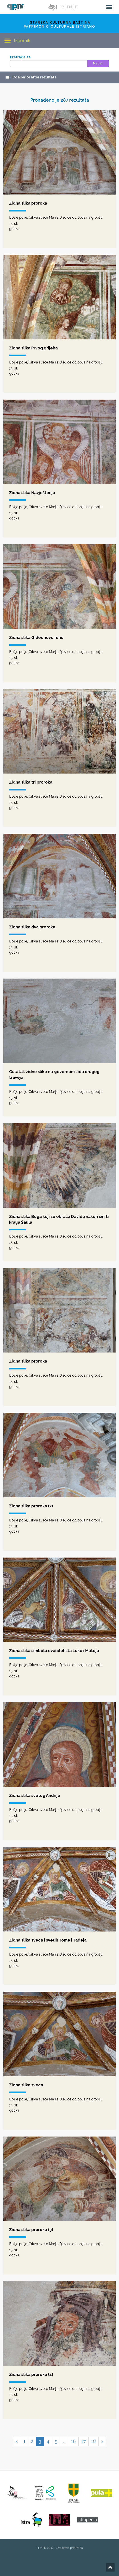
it (76, 7)
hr (61, 7)
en (69, 7)
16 (73, 2441)
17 (83, 2441)
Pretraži (98, 63)
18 (93, 2441)
